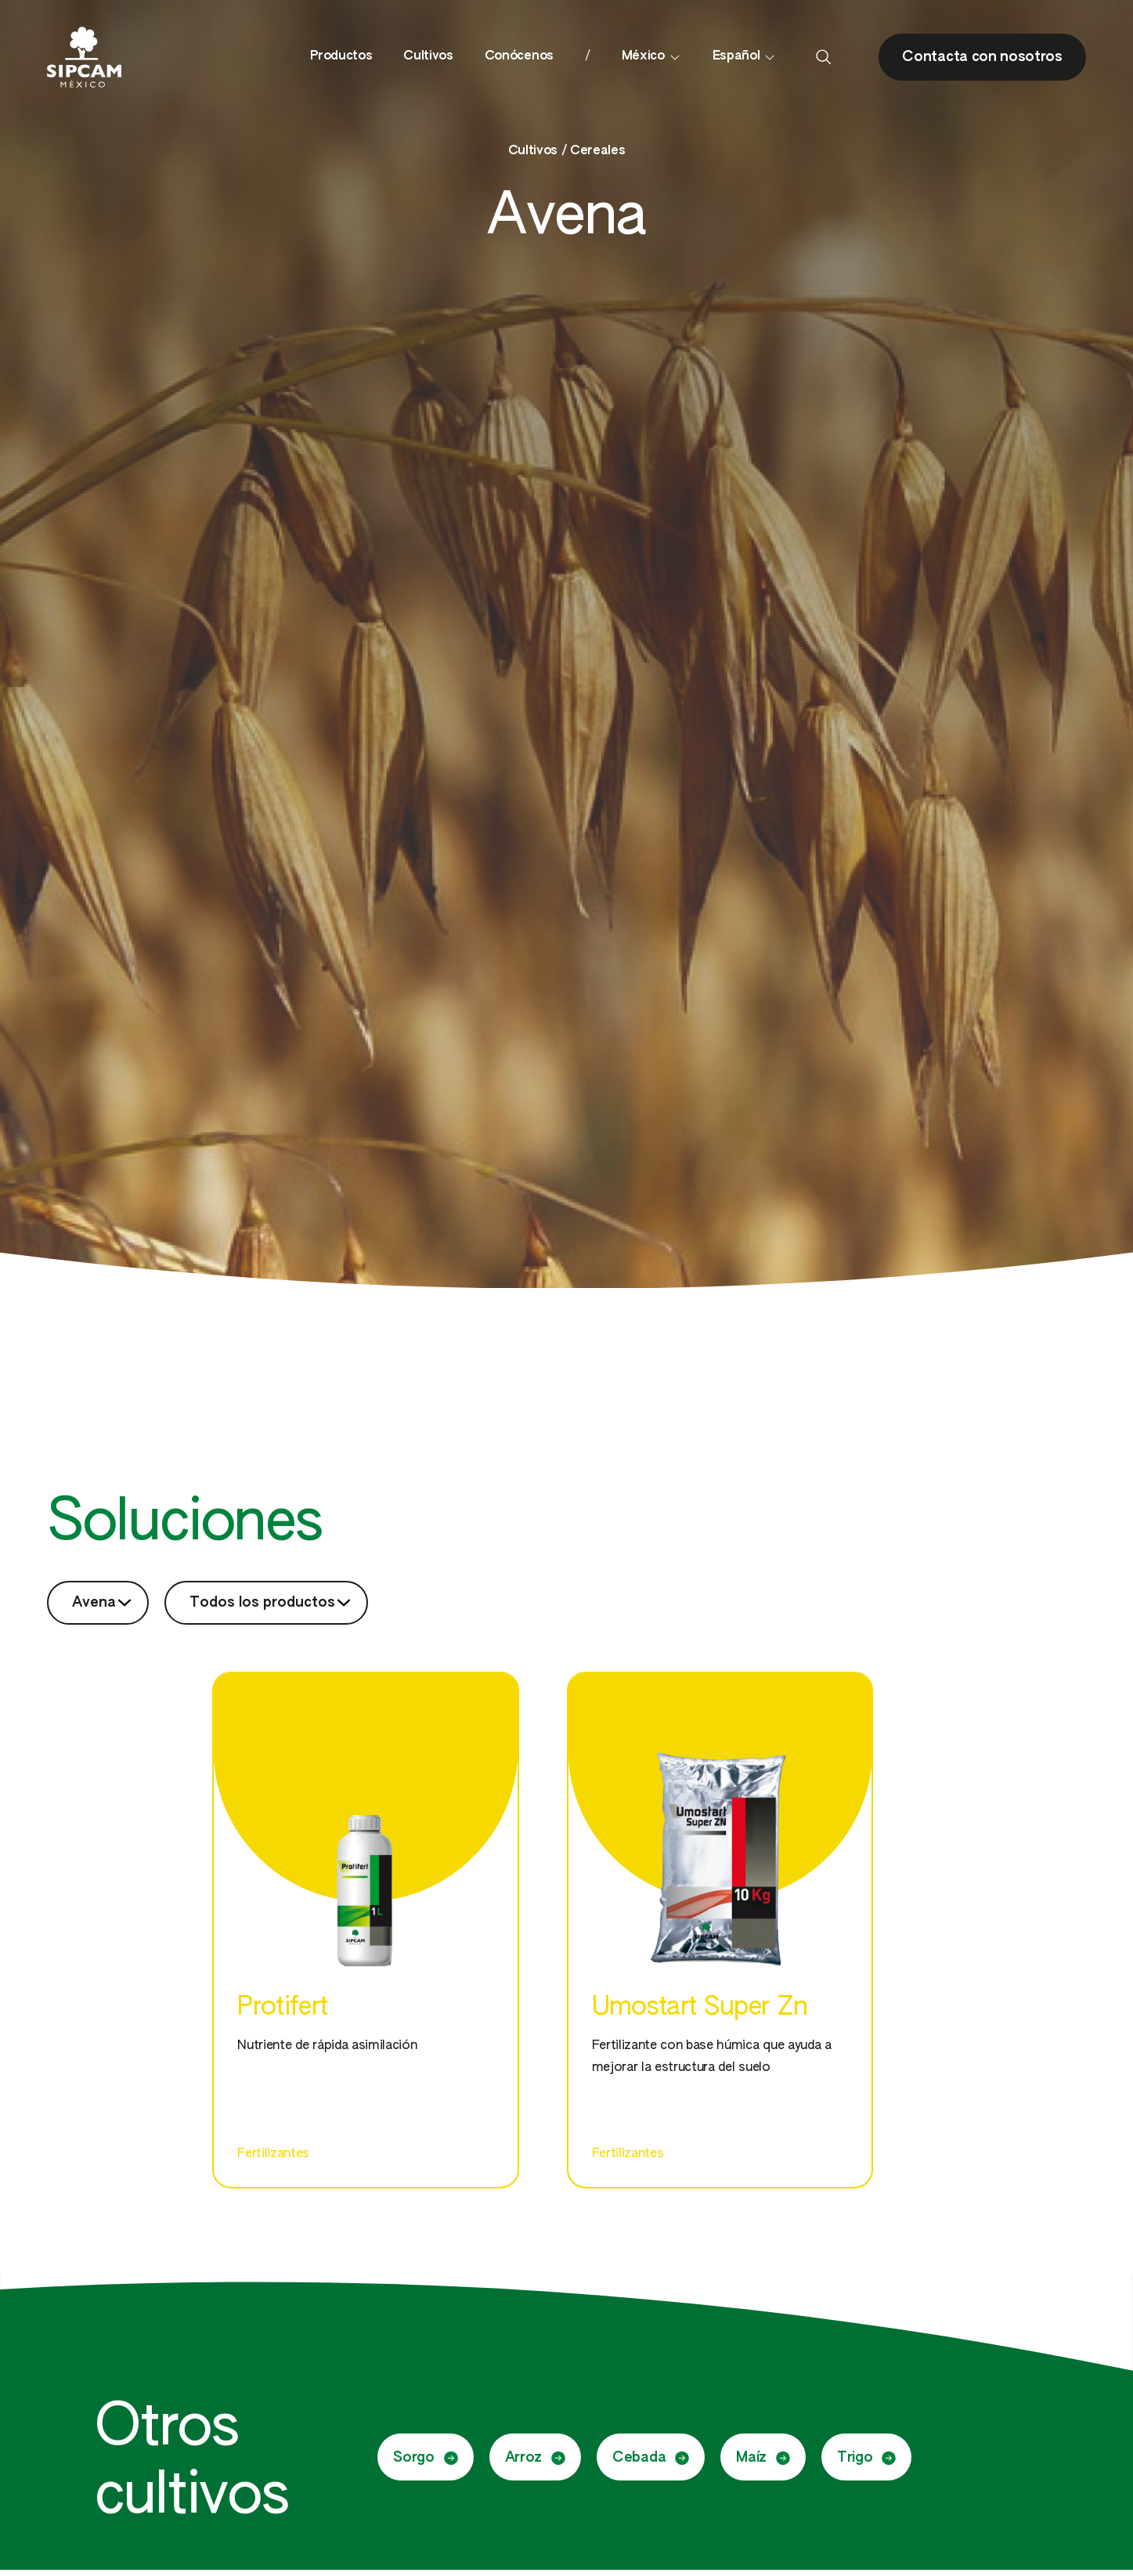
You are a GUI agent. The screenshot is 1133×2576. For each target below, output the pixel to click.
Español (745, 56)
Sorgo (425, 2458)
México (651, 56)
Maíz (763, 2458)
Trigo (866, 2458)
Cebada (650, 2458)
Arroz (535, 2458)
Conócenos (519, 56)
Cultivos (428, 56)
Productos (341, 56)
